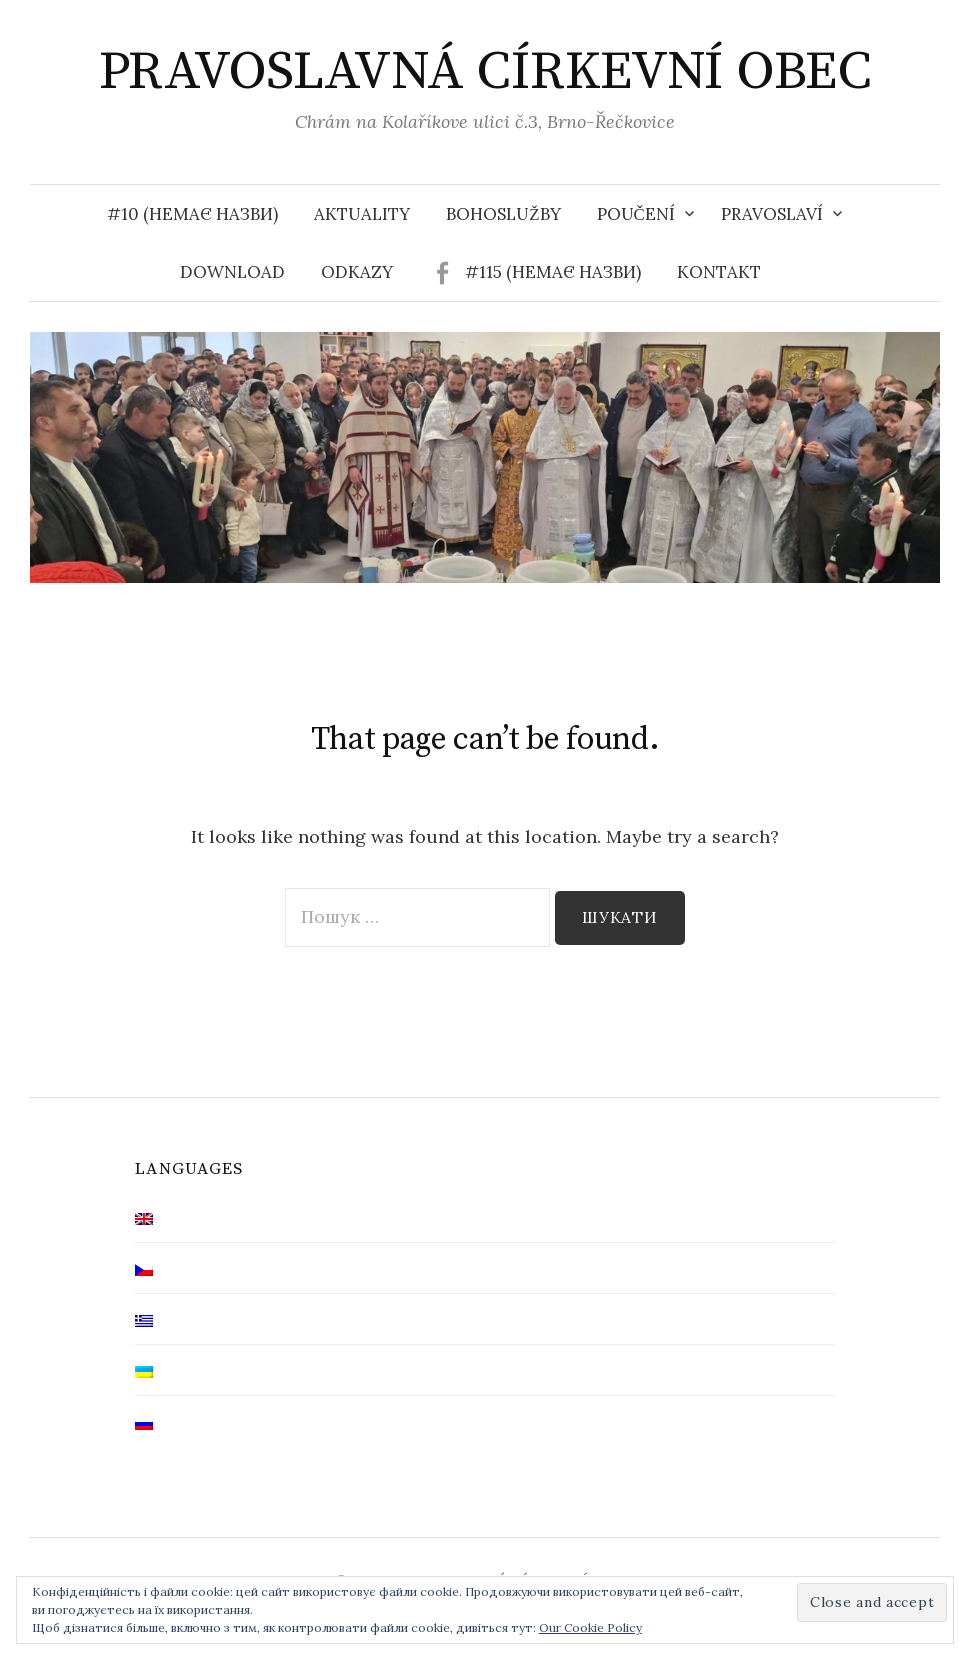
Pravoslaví (772, 214)
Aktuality (362, 214)
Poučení (636, 214)
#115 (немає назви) (553, 272)
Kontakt (719, 272)
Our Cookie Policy (590, 1627)
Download (232, 272)
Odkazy (357, 272)
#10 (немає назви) (192, 214)
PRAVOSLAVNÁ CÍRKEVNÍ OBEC (485, 72)
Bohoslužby (503, 214)
